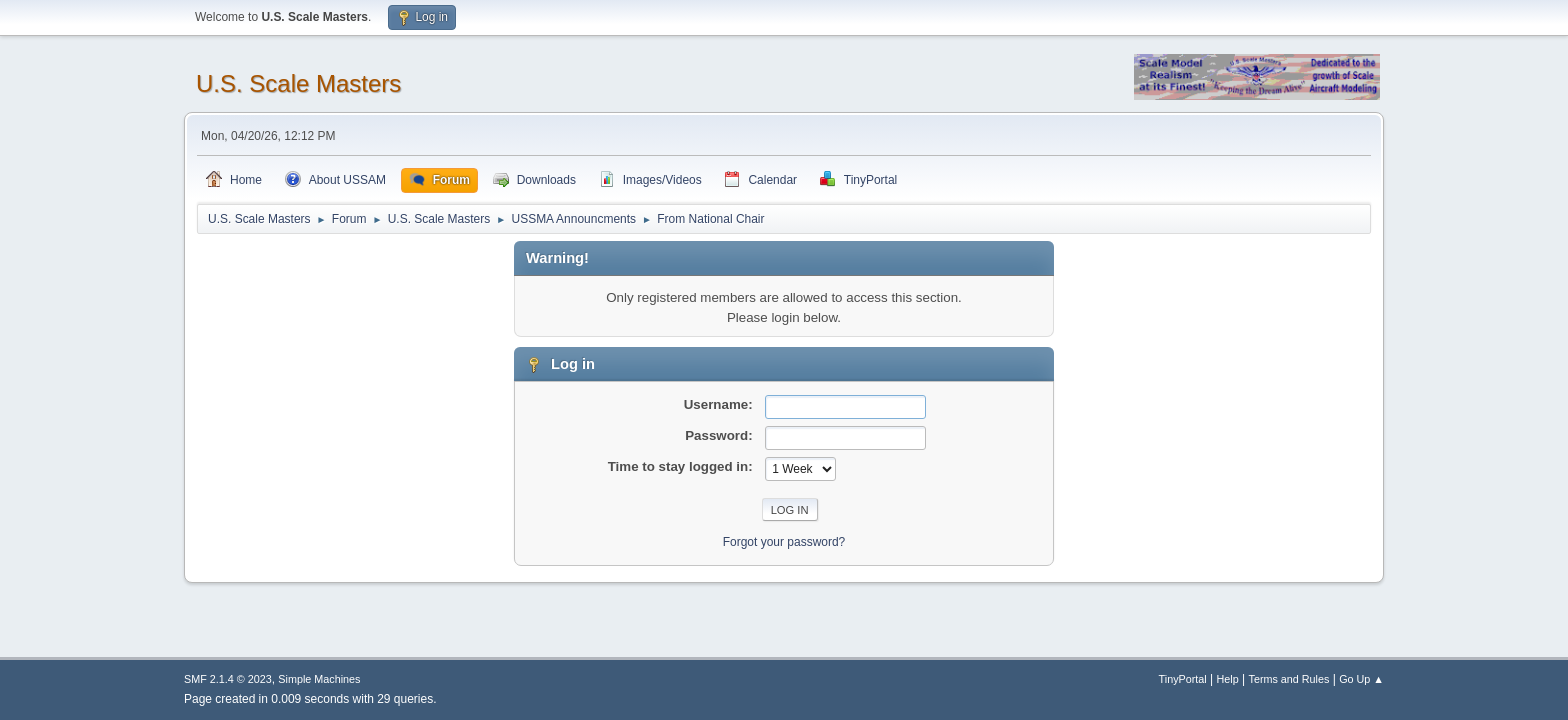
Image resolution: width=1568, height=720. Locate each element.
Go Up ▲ (1361, 679)
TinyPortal (1183, 679)
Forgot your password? (784, 542)
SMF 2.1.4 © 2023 (228, 679)
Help (1228, 679)
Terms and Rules (1289, 679)
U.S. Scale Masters (298, 83)
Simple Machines (319, 679)
